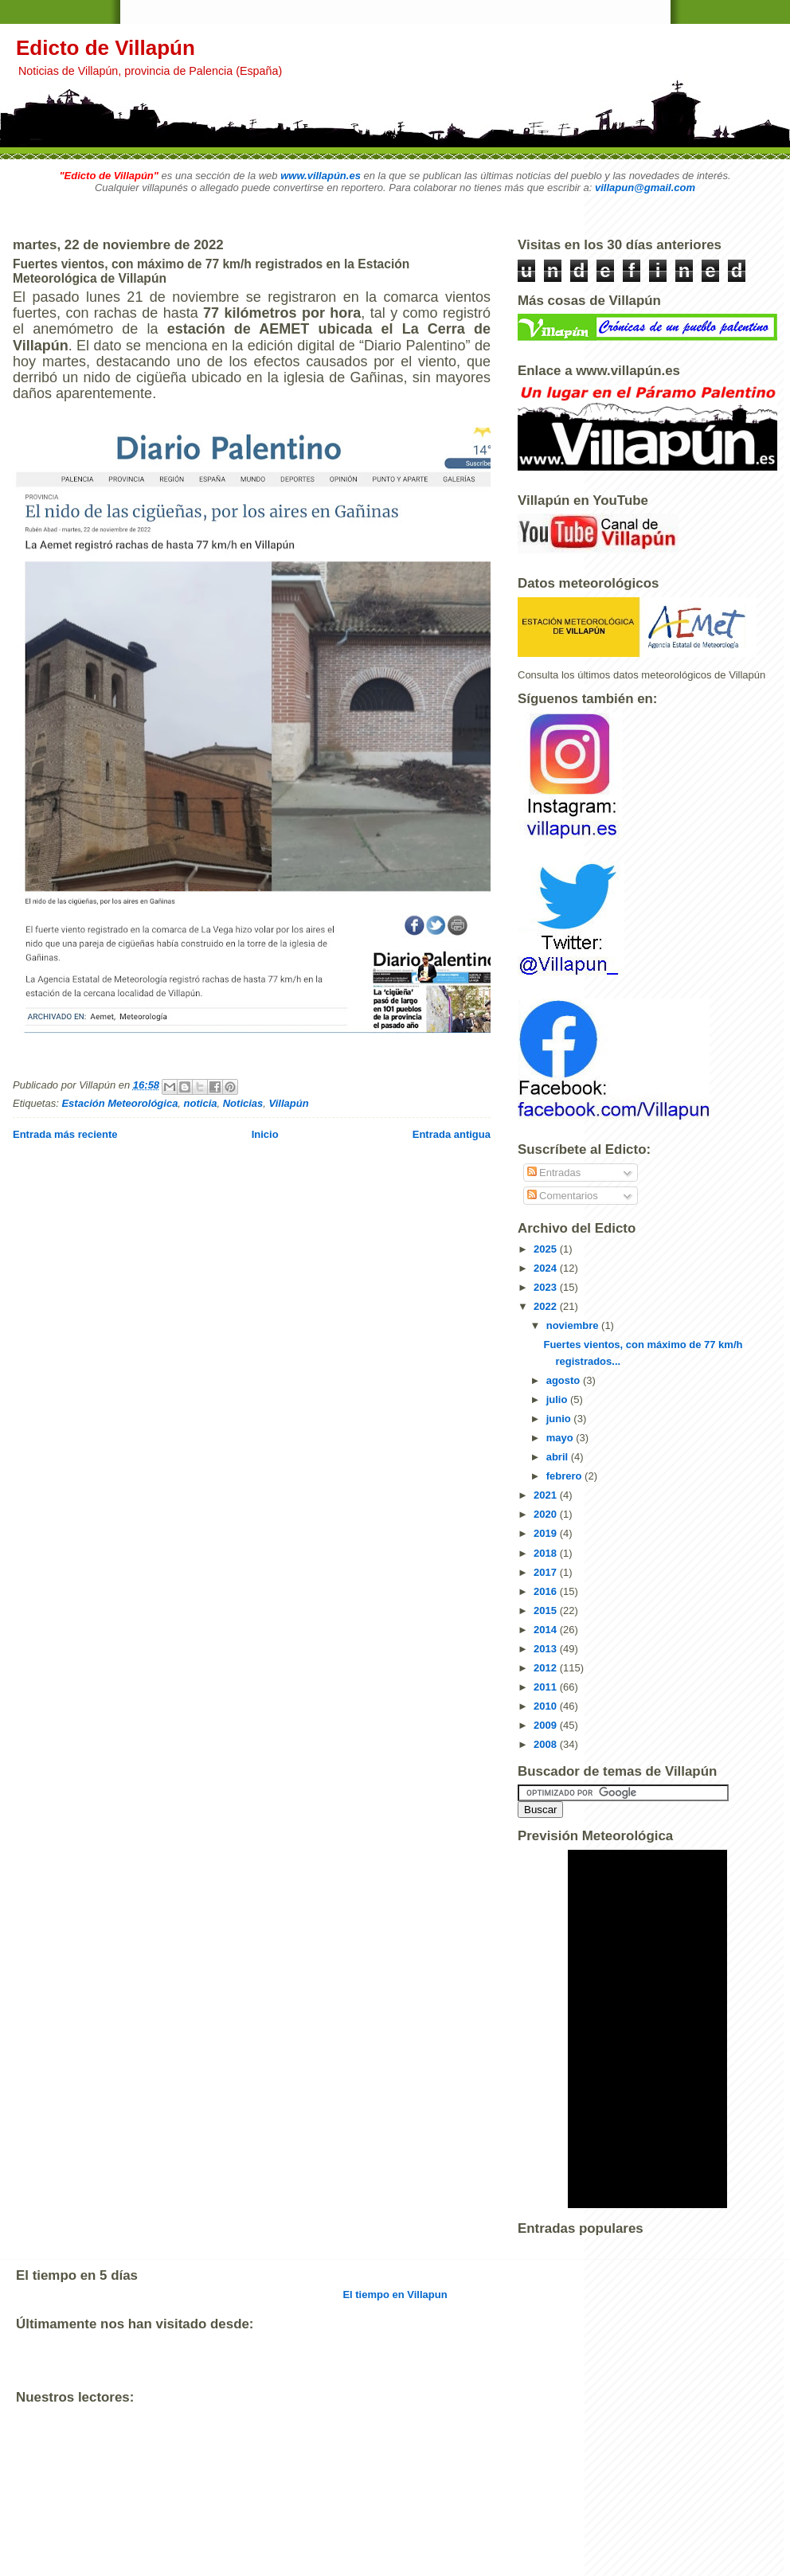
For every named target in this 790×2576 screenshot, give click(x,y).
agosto (564, 1380)
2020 (547, 1514)
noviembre (573, 1325)
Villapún (289, 1103)
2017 (547, 1572)
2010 (547, 1706)
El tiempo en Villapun (394, 2294)
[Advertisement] (306, 2560)
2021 (547, 1495)
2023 (547, 1287)
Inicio (265, 1134)
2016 (547, 1591)
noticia (200, 1103)
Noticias (243, 1103)
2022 (547, 1306)
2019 (547, 1533)
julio (558, 1399)
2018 (547, 1553)
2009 (547, 1725)
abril (558, 1457)
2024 (547, 1268)
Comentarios (562, 1196)
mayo (561, 1438)
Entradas (554, 1173)
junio (560, 1419)
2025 (547, 1249)
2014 (547, 1630)
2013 (547, 1649)
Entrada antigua (452, 1134)
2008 (547, 1744)
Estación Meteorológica (119, 1103)
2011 (547, 1687)
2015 (547, 1610)
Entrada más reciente (65, 1134)
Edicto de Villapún (105, 48)
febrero (565, 1476)
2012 (547, 1668)
